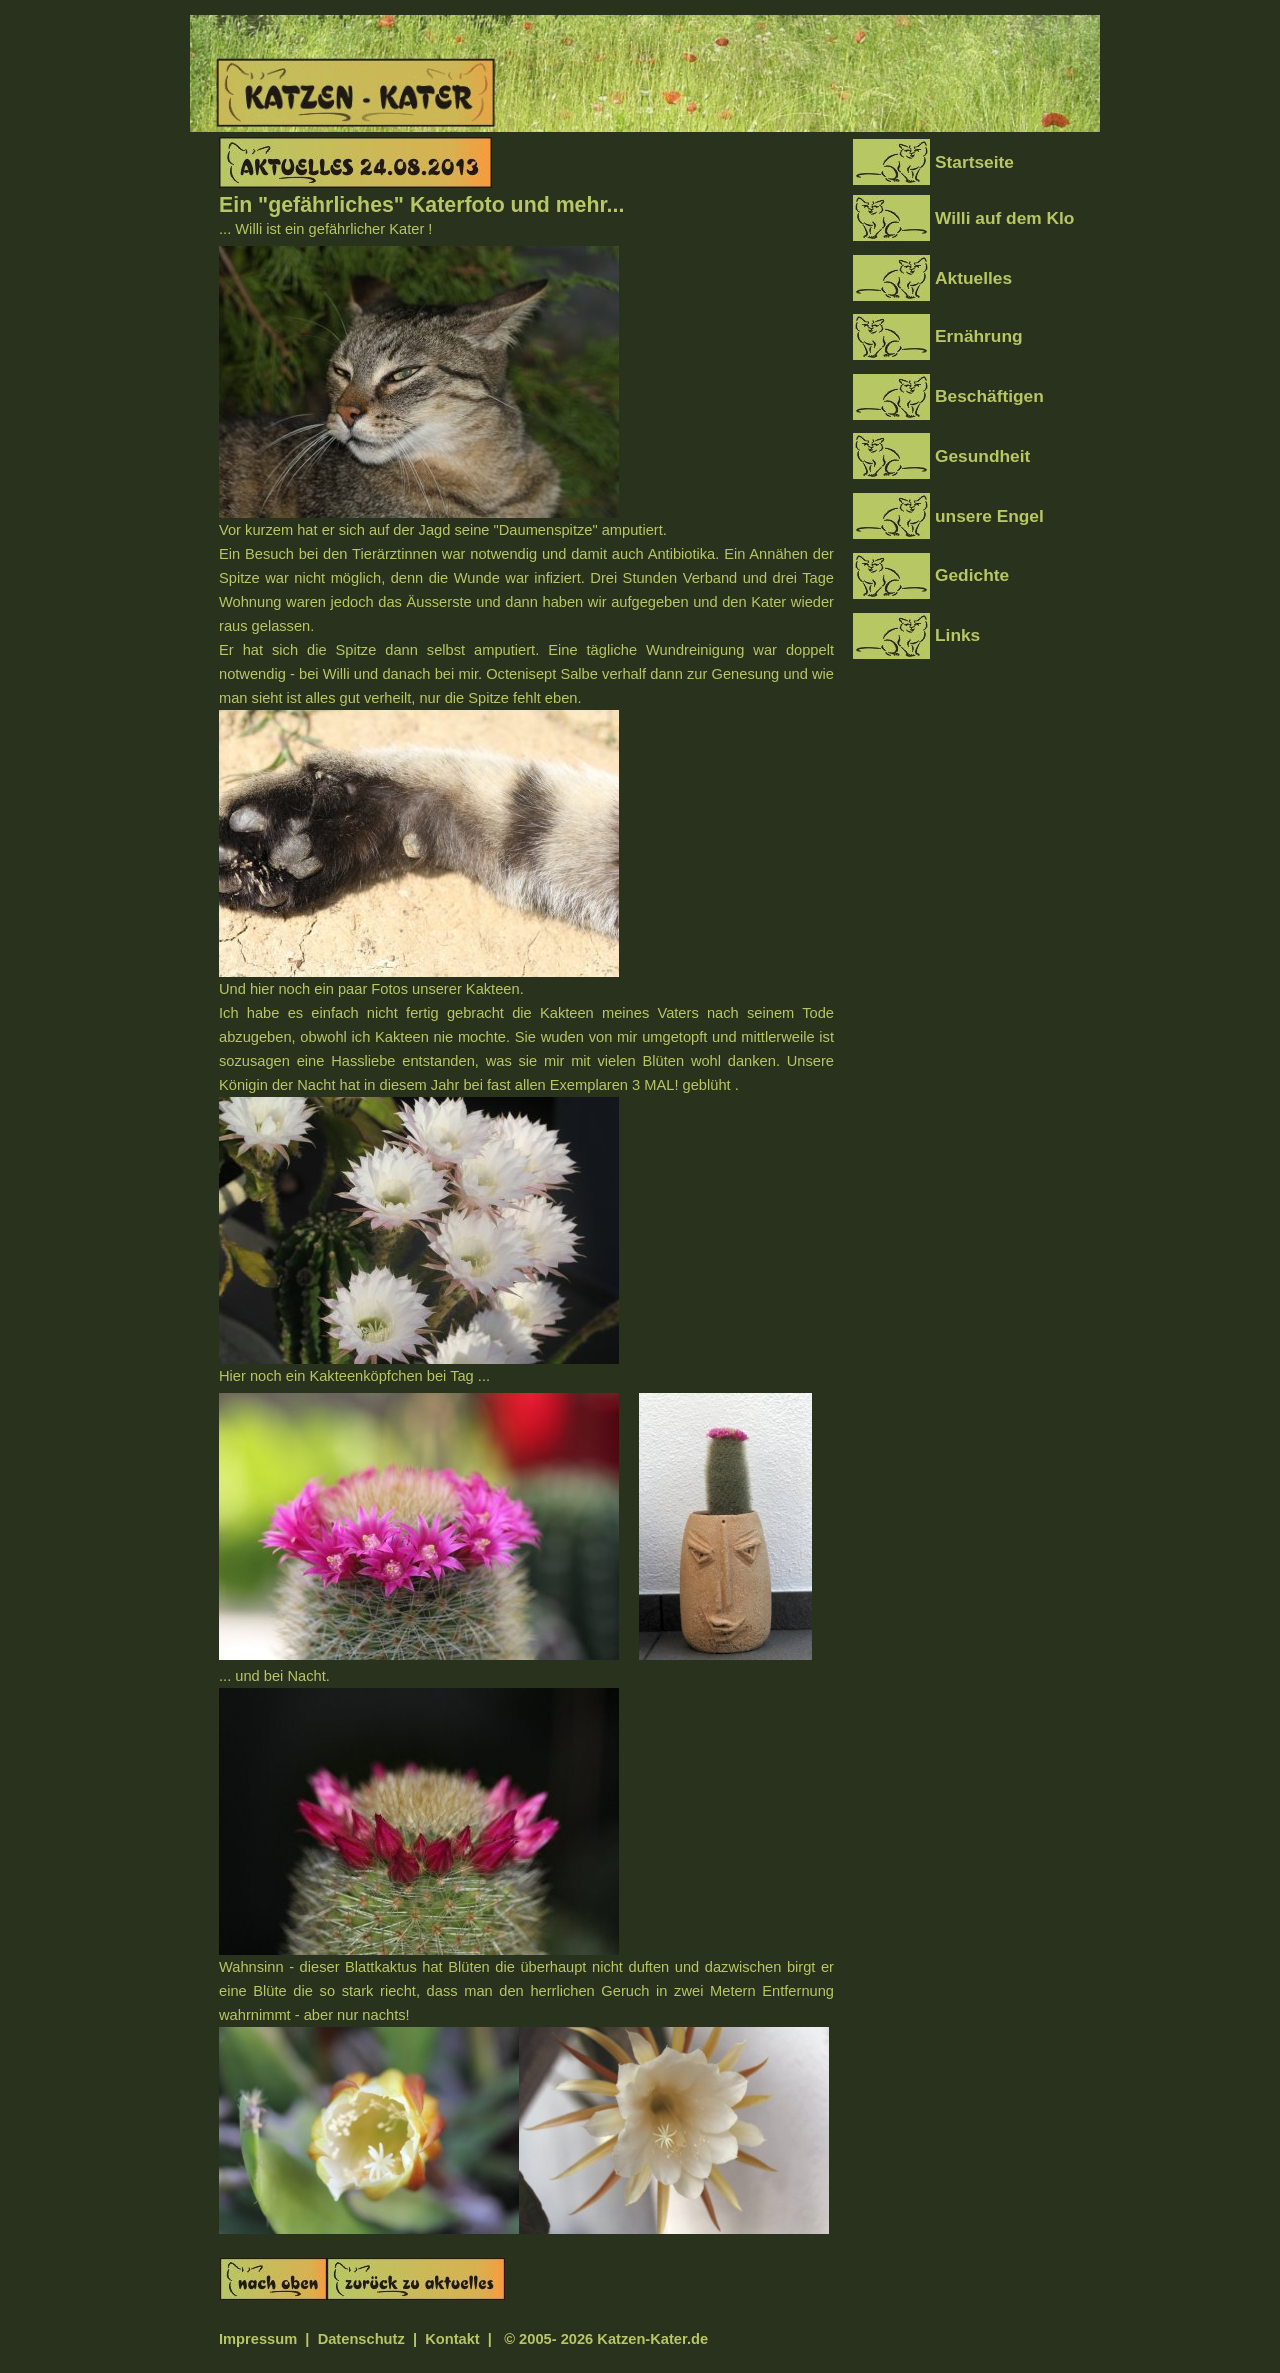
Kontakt (454, 2339)
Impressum (258, 2339)
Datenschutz (361, 2339)
